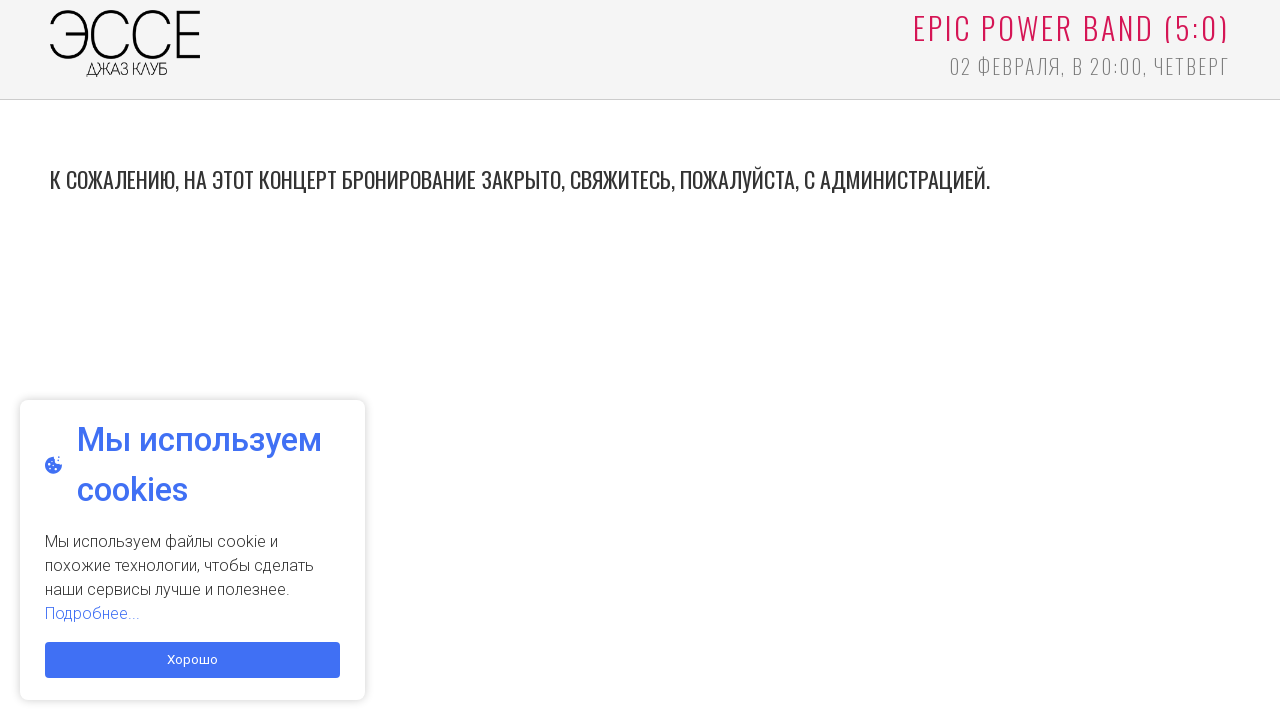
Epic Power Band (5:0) (1071, 28)
